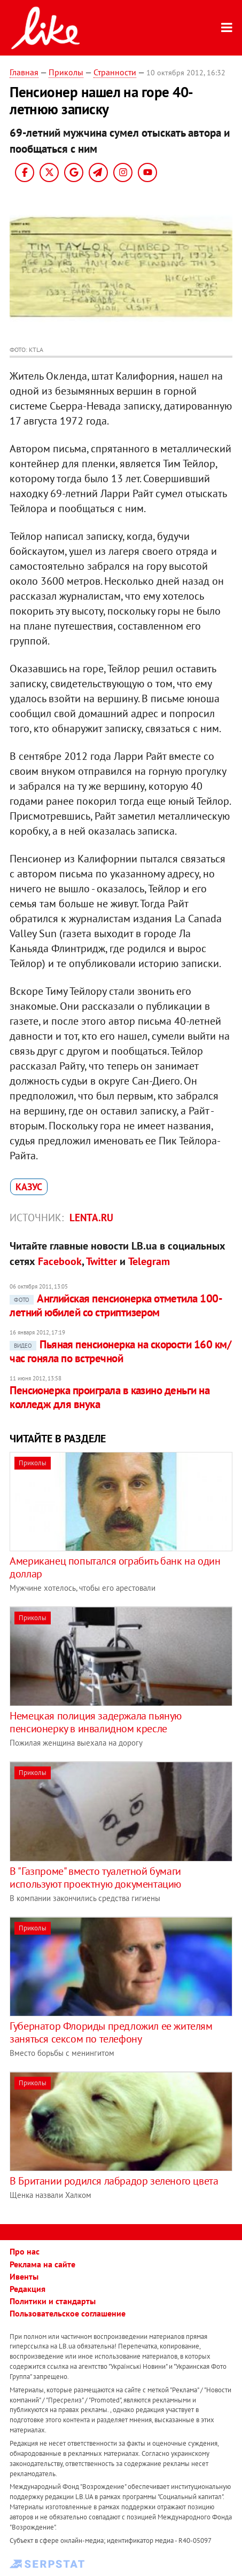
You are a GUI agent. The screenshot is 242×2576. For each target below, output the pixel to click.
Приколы (66, 72)
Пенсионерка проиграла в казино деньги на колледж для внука (109, 1397)
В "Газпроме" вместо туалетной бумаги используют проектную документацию (95, 1877)
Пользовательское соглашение (68, 2313)
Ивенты (24, 2276)
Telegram (149, 1261)
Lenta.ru (91, 1217)
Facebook (60, 1261)
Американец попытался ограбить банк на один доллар (115, 1567)
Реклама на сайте (42, 2264)
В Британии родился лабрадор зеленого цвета (114, 2181)
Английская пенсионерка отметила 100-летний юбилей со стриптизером (116, 1305)
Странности (114, 72)
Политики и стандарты (53, 2301)
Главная (24, 72)
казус (28, 1187)
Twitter (101, 1261)
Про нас (25, 2251)
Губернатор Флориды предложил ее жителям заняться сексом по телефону (111, 2032)
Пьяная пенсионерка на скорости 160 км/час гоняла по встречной (120, 1351)
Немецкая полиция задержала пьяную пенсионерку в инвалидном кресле (96, 1722)
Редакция (27, 2288)
